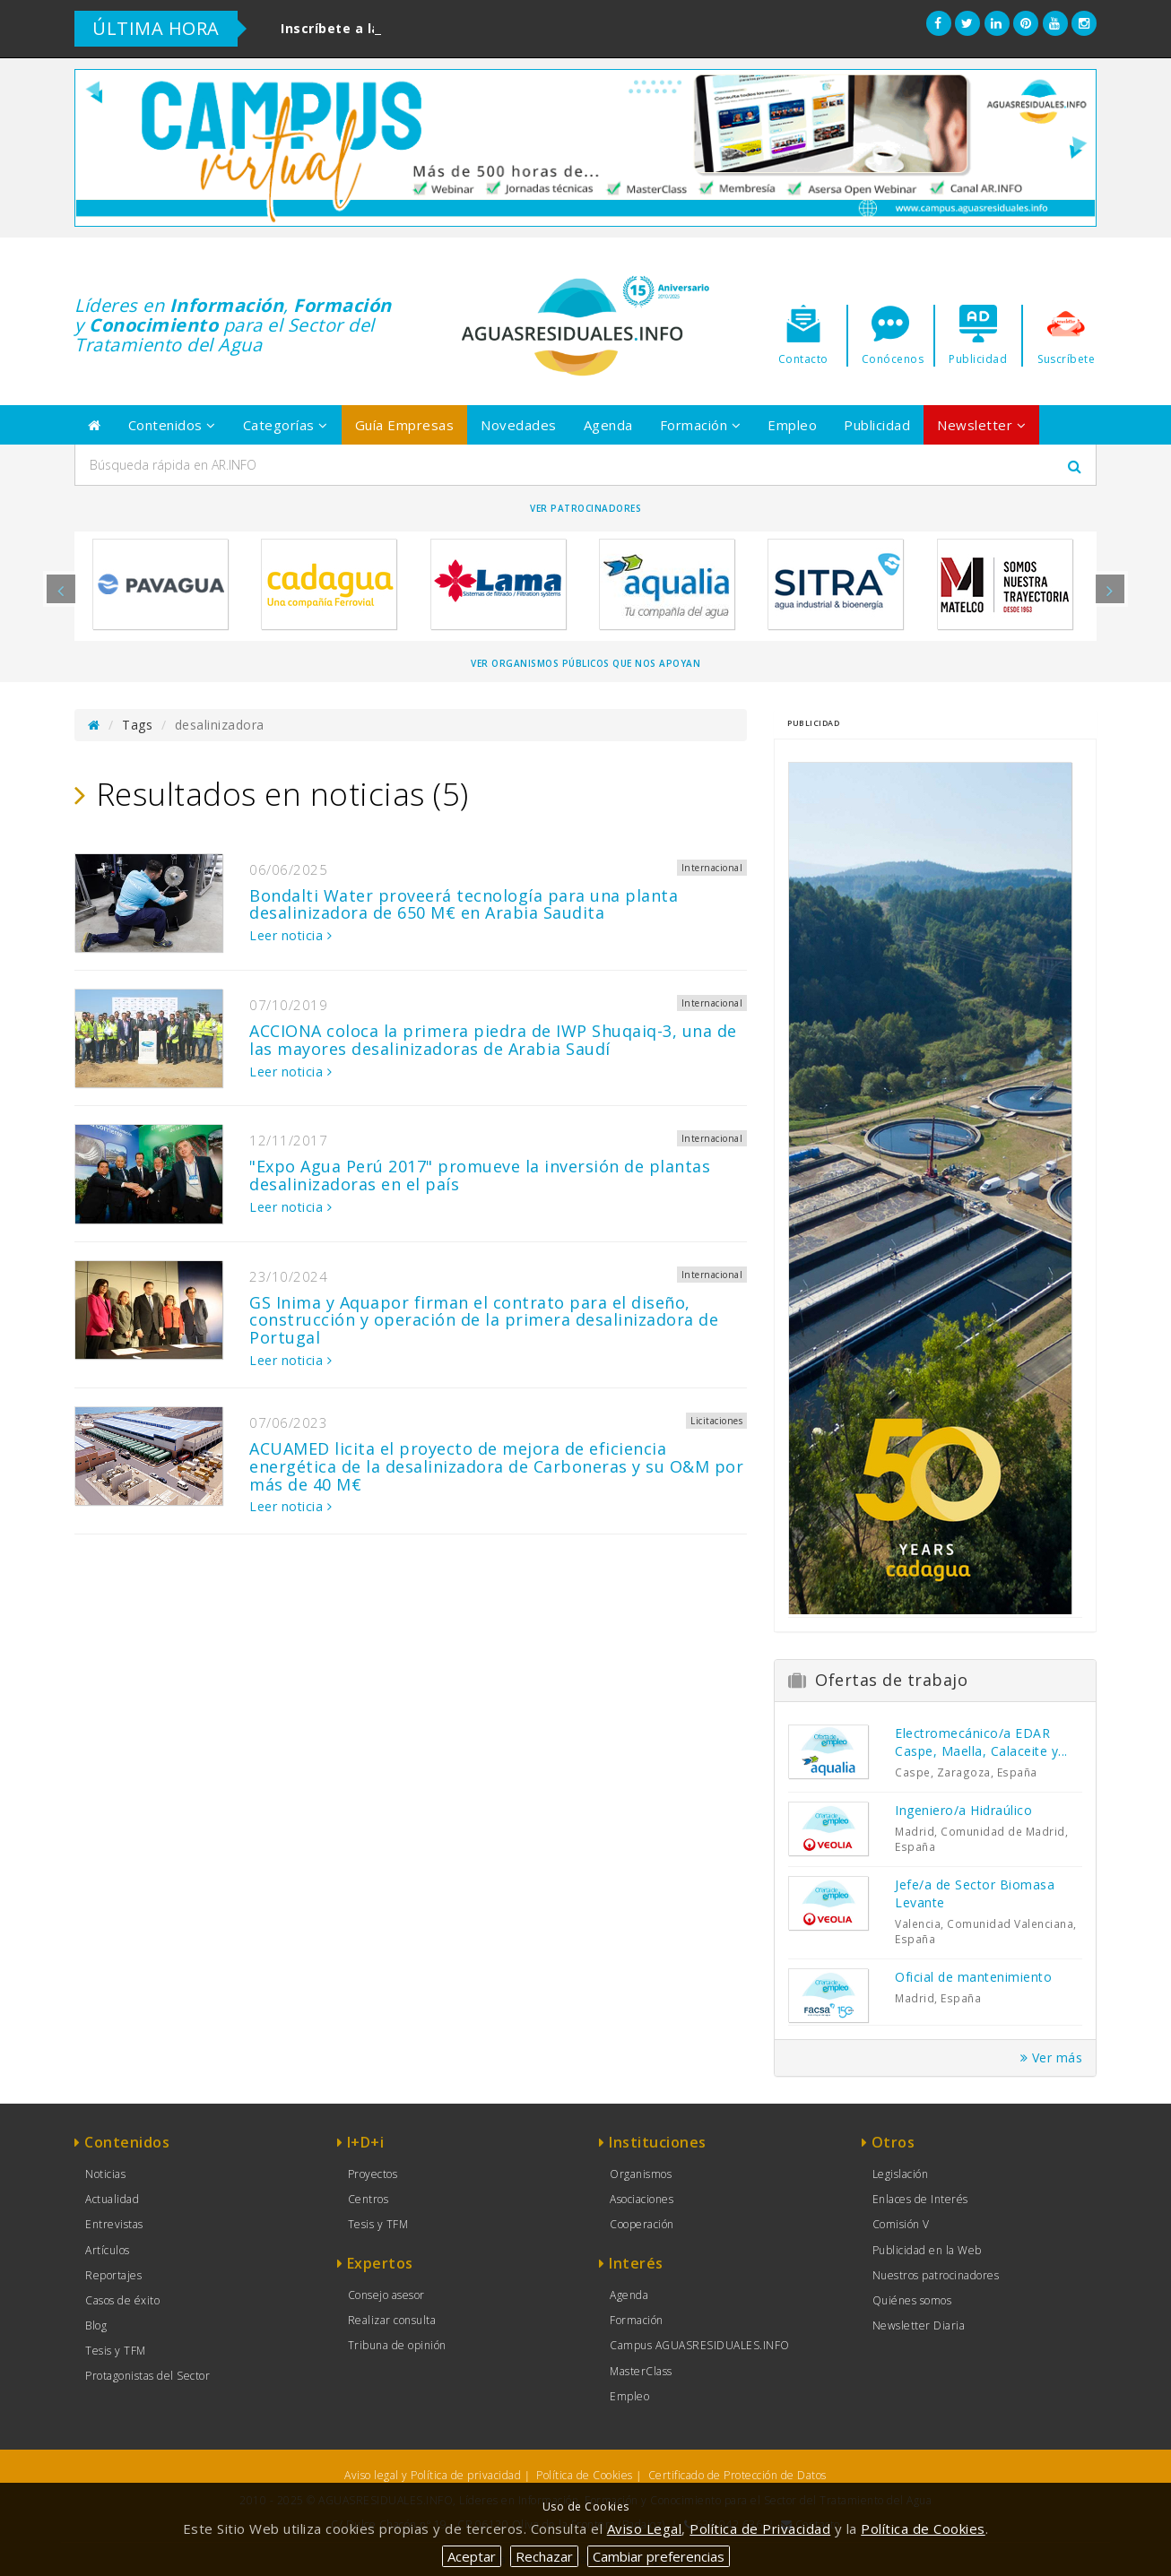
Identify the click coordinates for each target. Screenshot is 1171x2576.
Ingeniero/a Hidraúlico (963, 1810)
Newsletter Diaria (919, 2325)
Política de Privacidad (760, 2528)
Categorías (285, 425)
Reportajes (113, 2275)
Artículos (107, 2250)
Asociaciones (641, 2199)
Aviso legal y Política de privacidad (432, 2475)
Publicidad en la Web (927, 2250)
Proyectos (373, 2174)
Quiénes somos (912, 2300)
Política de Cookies (584, 2475)
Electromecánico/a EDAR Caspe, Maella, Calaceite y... (981, 1742)
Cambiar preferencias (658, 2556)
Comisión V (901, 2224)
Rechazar (544, 2556)
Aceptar (471, 2556)
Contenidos (172, 425)
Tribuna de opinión (397, 2345)
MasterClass (641, 2371)
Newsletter (981, 425)
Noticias (105, 2174)
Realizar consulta (392, 2320)
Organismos (641, 2174)
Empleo (792, 425)
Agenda (608, 425)
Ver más (1051, 2057)
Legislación (900, 2174)
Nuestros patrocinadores (936, 2275)
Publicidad (877, 425)
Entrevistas (114, 2224)
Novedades (519, 425)
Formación (701, 425)
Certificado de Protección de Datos (737, 2475)
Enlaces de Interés (920, 2199)
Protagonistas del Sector (147, 2375)
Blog (96, 2325)
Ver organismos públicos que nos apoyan (585, 663)
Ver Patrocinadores (585, 508)
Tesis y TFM (115, 2350)
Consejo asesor (386, 2295)
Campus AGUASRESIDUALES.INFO (700, 2345)
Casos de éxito (122, 2300)
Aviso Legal (644, 2528)
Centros (368, 2199)
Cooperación (642, 2224)
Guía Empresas (405, 425)
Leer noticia (290, 935)
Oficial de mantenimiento (973, 1976)
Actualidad (112, 2199)
